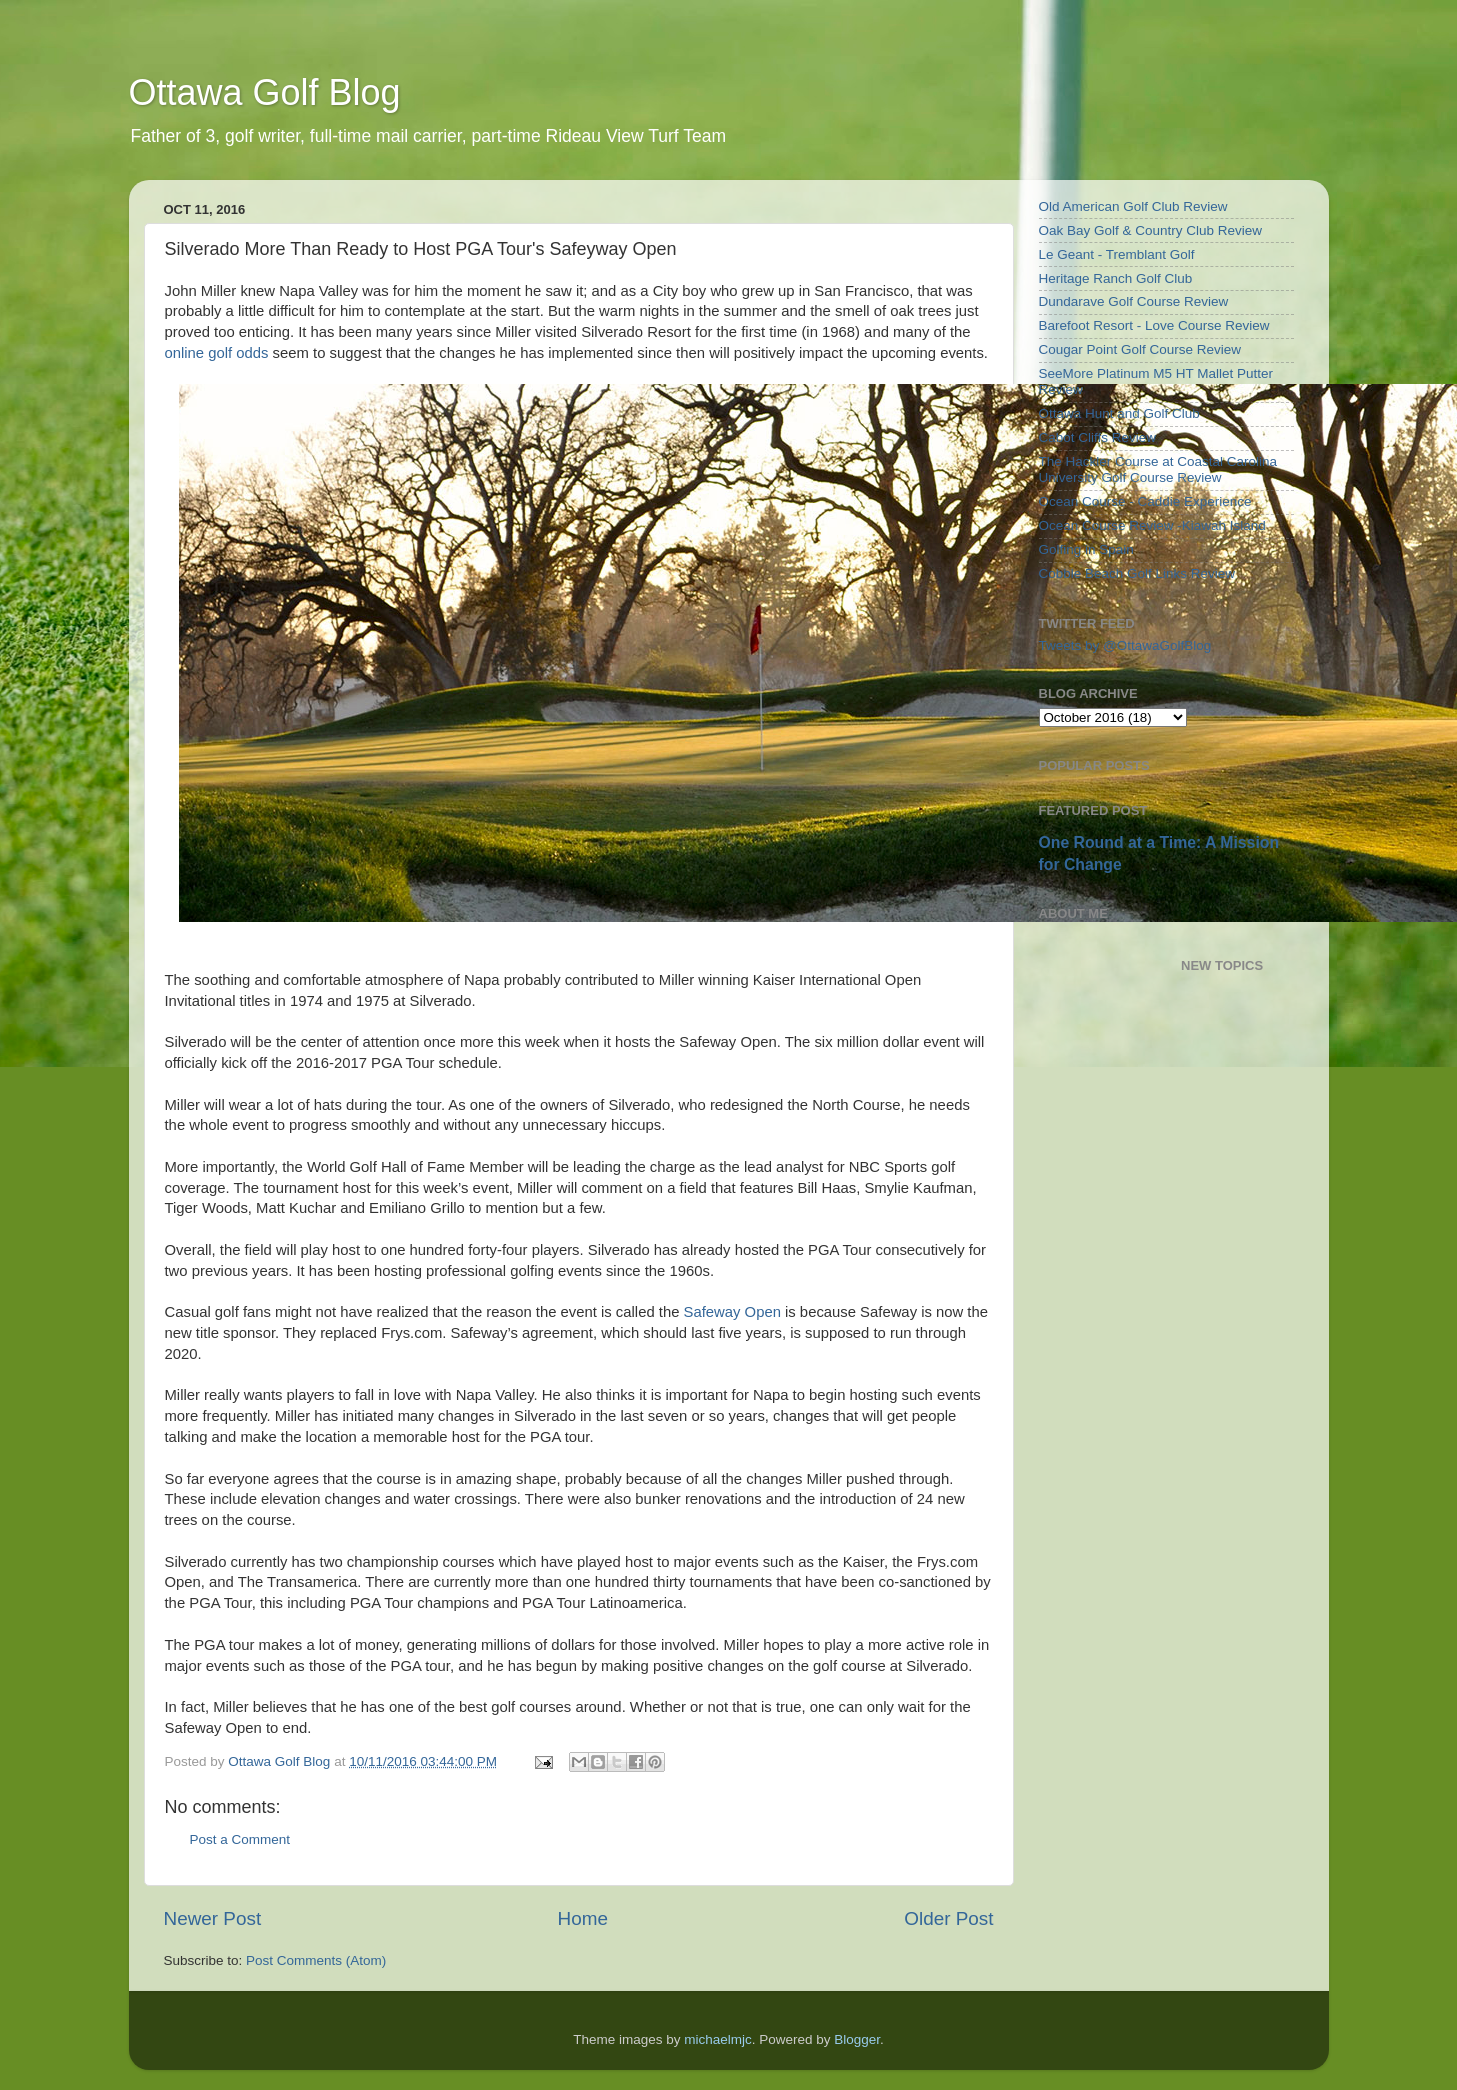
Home (583, 1918)
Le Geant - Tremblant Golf (1117, 254)
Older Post (948, 1918)
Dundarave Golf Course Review (1134, 301)
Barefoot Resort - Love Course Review (1154, 325)
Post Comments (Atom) (316, 1960)
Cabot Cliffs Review (1098, 437)
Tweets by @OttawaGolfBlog (1125, 645)
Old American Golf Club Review (1133, 206)
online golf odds (217, 353)
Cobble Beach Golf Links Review (1137, 573)
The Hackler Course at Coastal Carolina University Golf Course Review (1158, 469)
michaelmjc (718, 2039)
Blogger (857, 2039)
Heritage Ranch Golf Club (1116, 278)
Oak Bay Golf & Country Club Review (1151, 230)
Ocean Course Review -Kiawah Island (1152, 525)
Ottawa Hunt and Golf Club (1119, 413)
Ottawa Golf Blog (265, 92)
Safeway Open (732, 1312)
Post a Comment (240, 1839)
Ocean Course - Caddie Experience (1145, 501)
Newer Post (213, 1918)
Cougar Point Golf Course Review (1140, 349)
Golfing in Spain (1086, 549)
